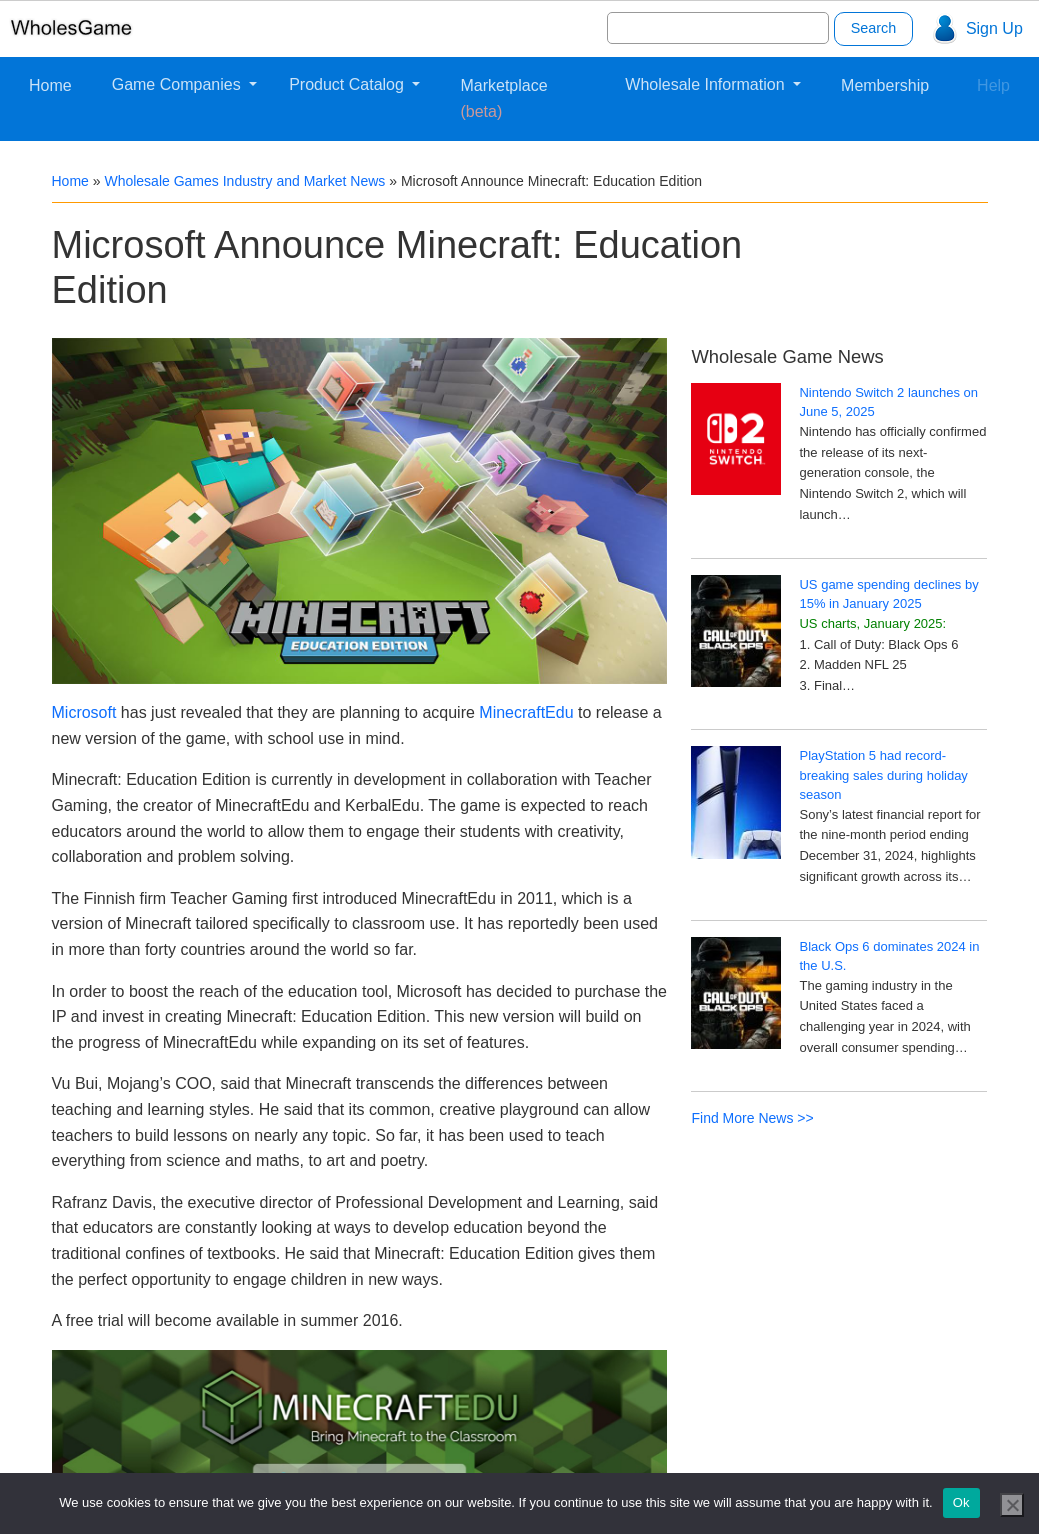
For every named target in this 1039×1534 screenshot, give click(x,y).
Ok (961, 1502)
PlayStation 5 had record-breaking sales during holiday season (883, 775)
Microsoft (84, 712)
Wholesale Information (707, 84)
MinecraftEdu (526, 712)
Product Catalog (348, 84)
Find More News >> (752, 1118)
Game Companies (178, 84)
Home (50, 85)
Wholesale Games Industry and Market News (244, 181)
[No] (1012, 1505)
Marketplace (503, 98)
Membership (885, 85)
